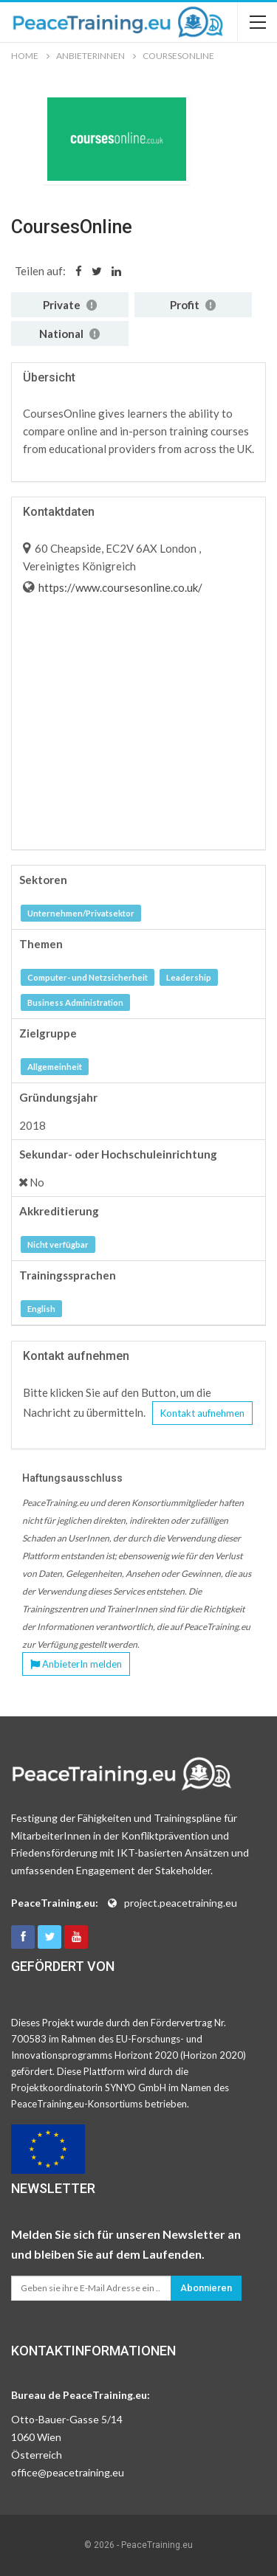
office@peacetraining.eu (67, 2472)
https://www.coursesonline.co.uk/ (119, 587)
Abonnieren (206, 2287)
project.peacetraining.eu (180, 1902)
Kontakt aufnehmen (202, 1413)
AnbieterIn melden (76, 1664)
